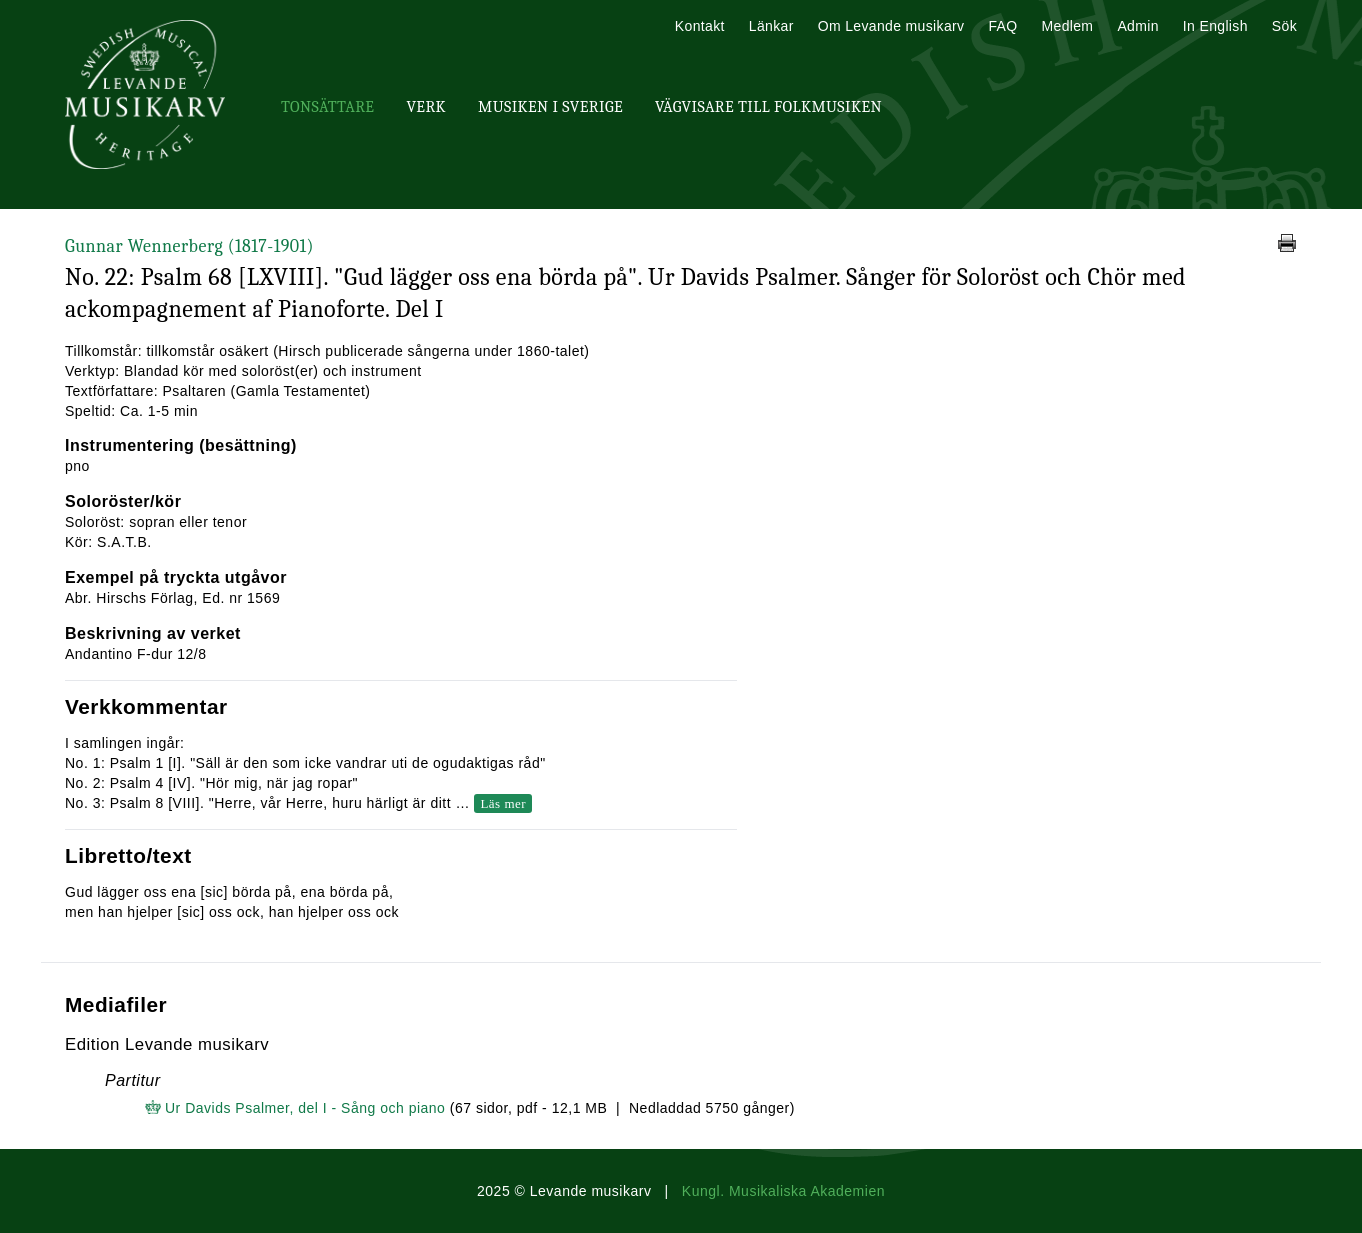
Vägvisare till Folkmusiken (768, 107)
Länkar (771, 26)
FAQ (1002, 26)
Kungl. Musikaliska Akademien (783, 1191)
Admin (1137, 26)
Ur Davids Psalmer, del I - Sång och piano (305, 1108)
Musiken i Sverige (550, 107)
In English (1215, 26)
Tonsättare (327, 107)
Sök (1284, 26)
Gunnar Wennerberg (189, 246)
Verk (426, 107)
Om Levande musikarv (891, 26)
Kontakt (700, 26)
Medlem (1067, 26)
